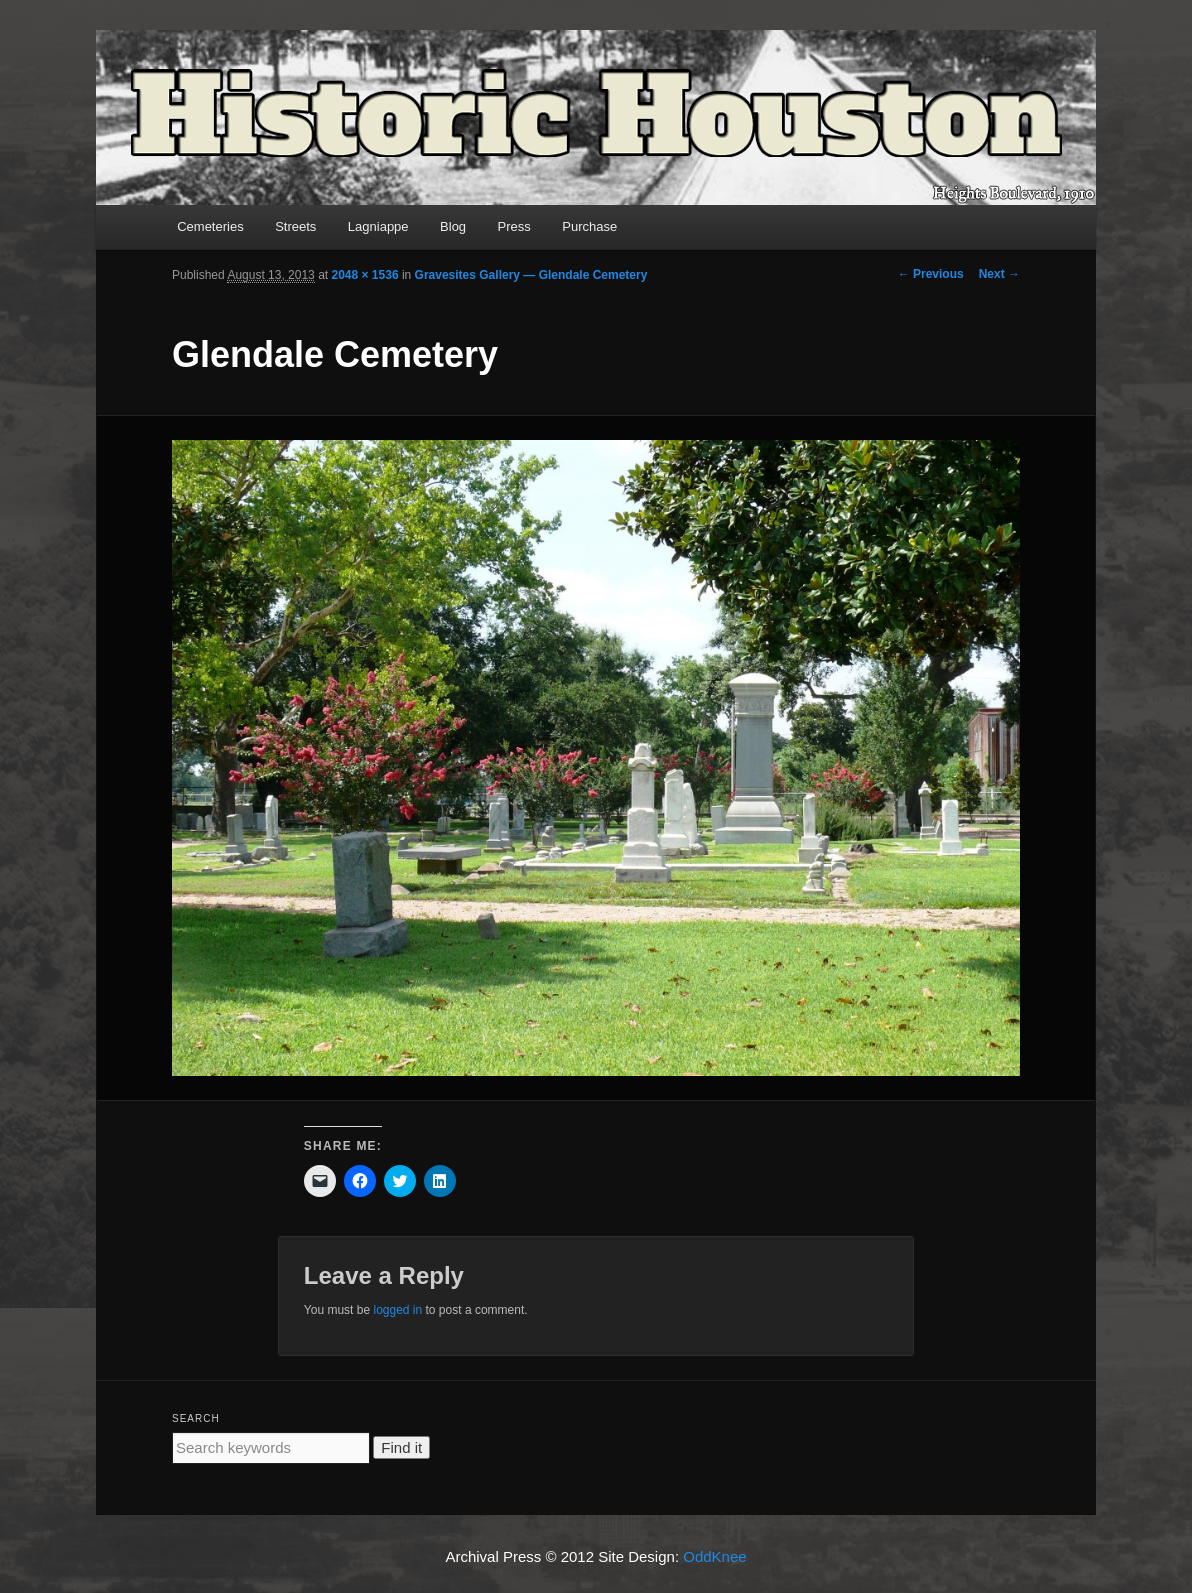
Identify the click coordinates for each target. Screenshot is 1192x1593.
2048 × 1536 (364, 275)
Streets (295, 226)
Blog (453, 226)
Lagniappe (378, 226)
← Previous (931, 274)
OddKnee (714, 1556)
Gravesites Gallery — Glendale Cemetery (531, 275)
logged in (397, 1310)
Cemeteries (210, 226)
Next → (999, 274)
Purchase (589, 226)
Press (514, 226)
